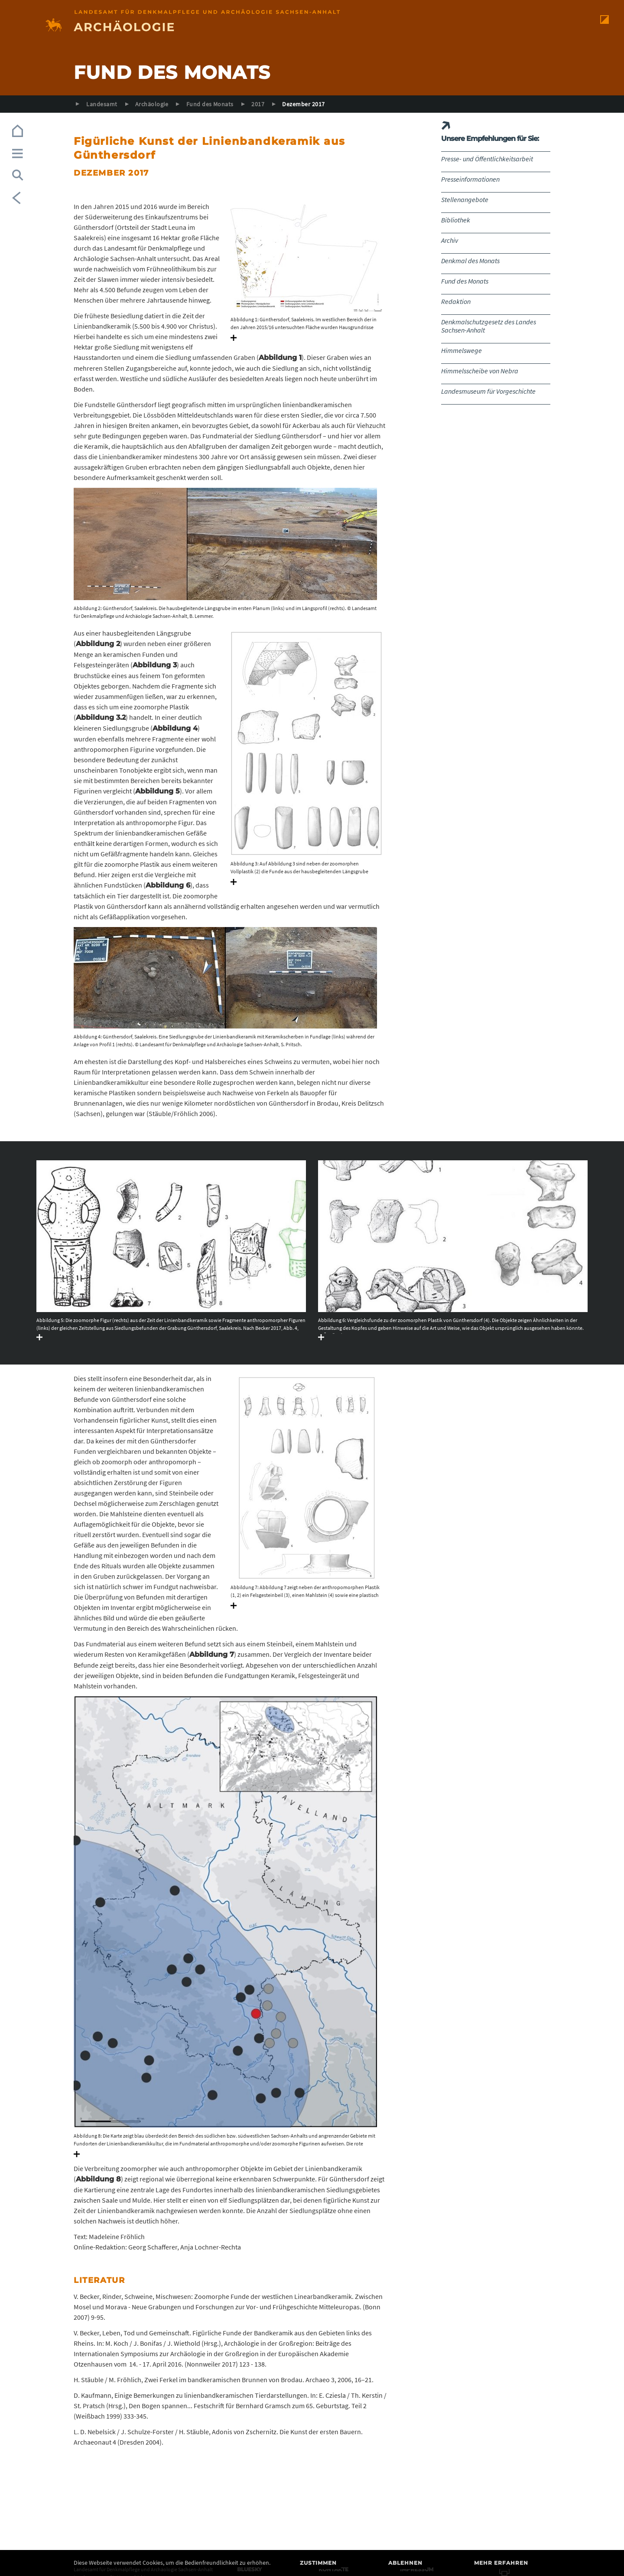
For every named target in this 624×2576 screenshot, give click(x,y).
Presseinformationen (470, 179)
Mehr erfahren (501, 2563)
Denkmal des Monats (470, 260)
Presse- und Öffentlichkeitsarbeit (487, 158)
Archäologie (151, 104)
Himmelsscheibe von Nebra (479, 370)
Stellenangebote (464, 199)
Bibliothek (455, 219)
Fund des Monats (210, 104)
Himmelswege (461, 350)
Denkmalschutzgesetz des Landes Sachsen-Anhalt (488, 325)
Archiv (449, 240)
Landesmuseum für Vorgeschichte (488, 391)
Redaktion (456, 301)
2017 (257, 104)
